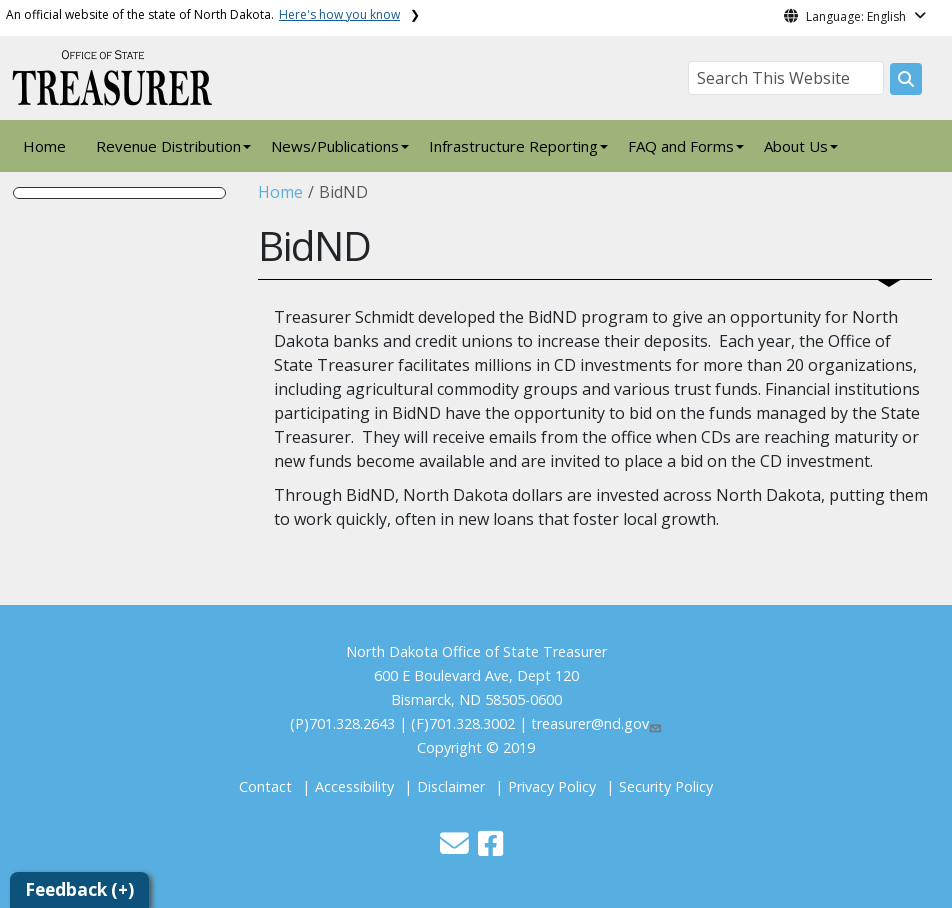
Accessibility (354, 786)
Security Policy (666, 786)
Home (44, 146)
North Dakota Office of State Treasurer (476, 651)
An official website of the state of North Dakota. (203, 14)
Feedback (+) (79, 889)
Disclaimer (451, 786)
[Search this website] (906, 79)
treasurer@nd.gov (597, 723)
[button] (456, 848)
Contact (265, 786)
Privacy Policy (552, 786)
